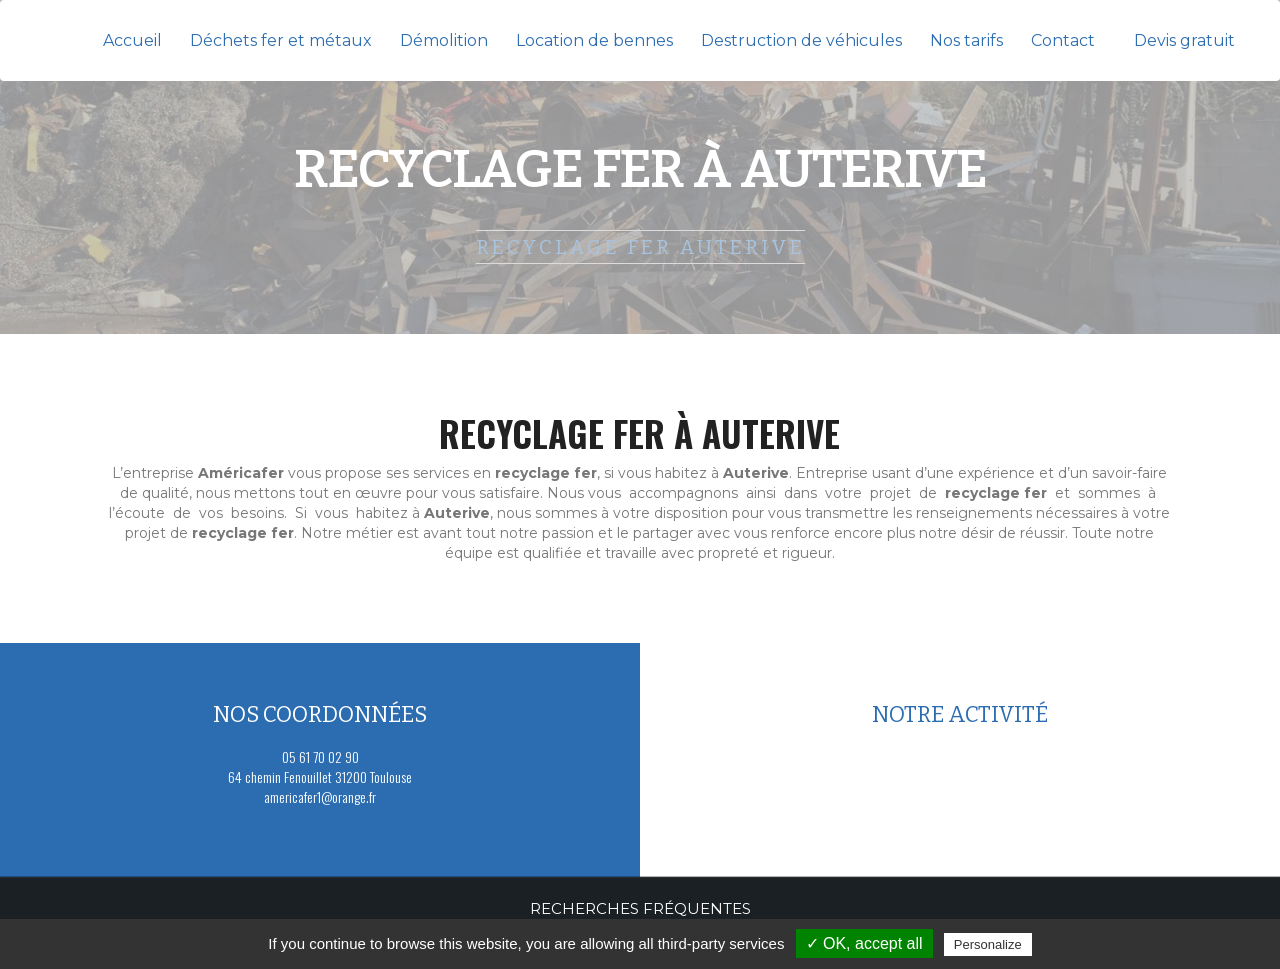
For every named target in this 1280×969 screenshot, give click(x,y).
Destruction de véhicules (801, 40)
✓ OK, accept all (864, 943)
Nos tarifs (966, 40)
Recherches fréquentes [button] (640, 908)
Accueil (132, 40)
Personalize (988, 944)
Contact (1063, 40)
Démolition (444, 40)
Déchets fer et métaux (281, 40)
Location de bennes (594, 40)
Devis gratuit (1184, 40)
